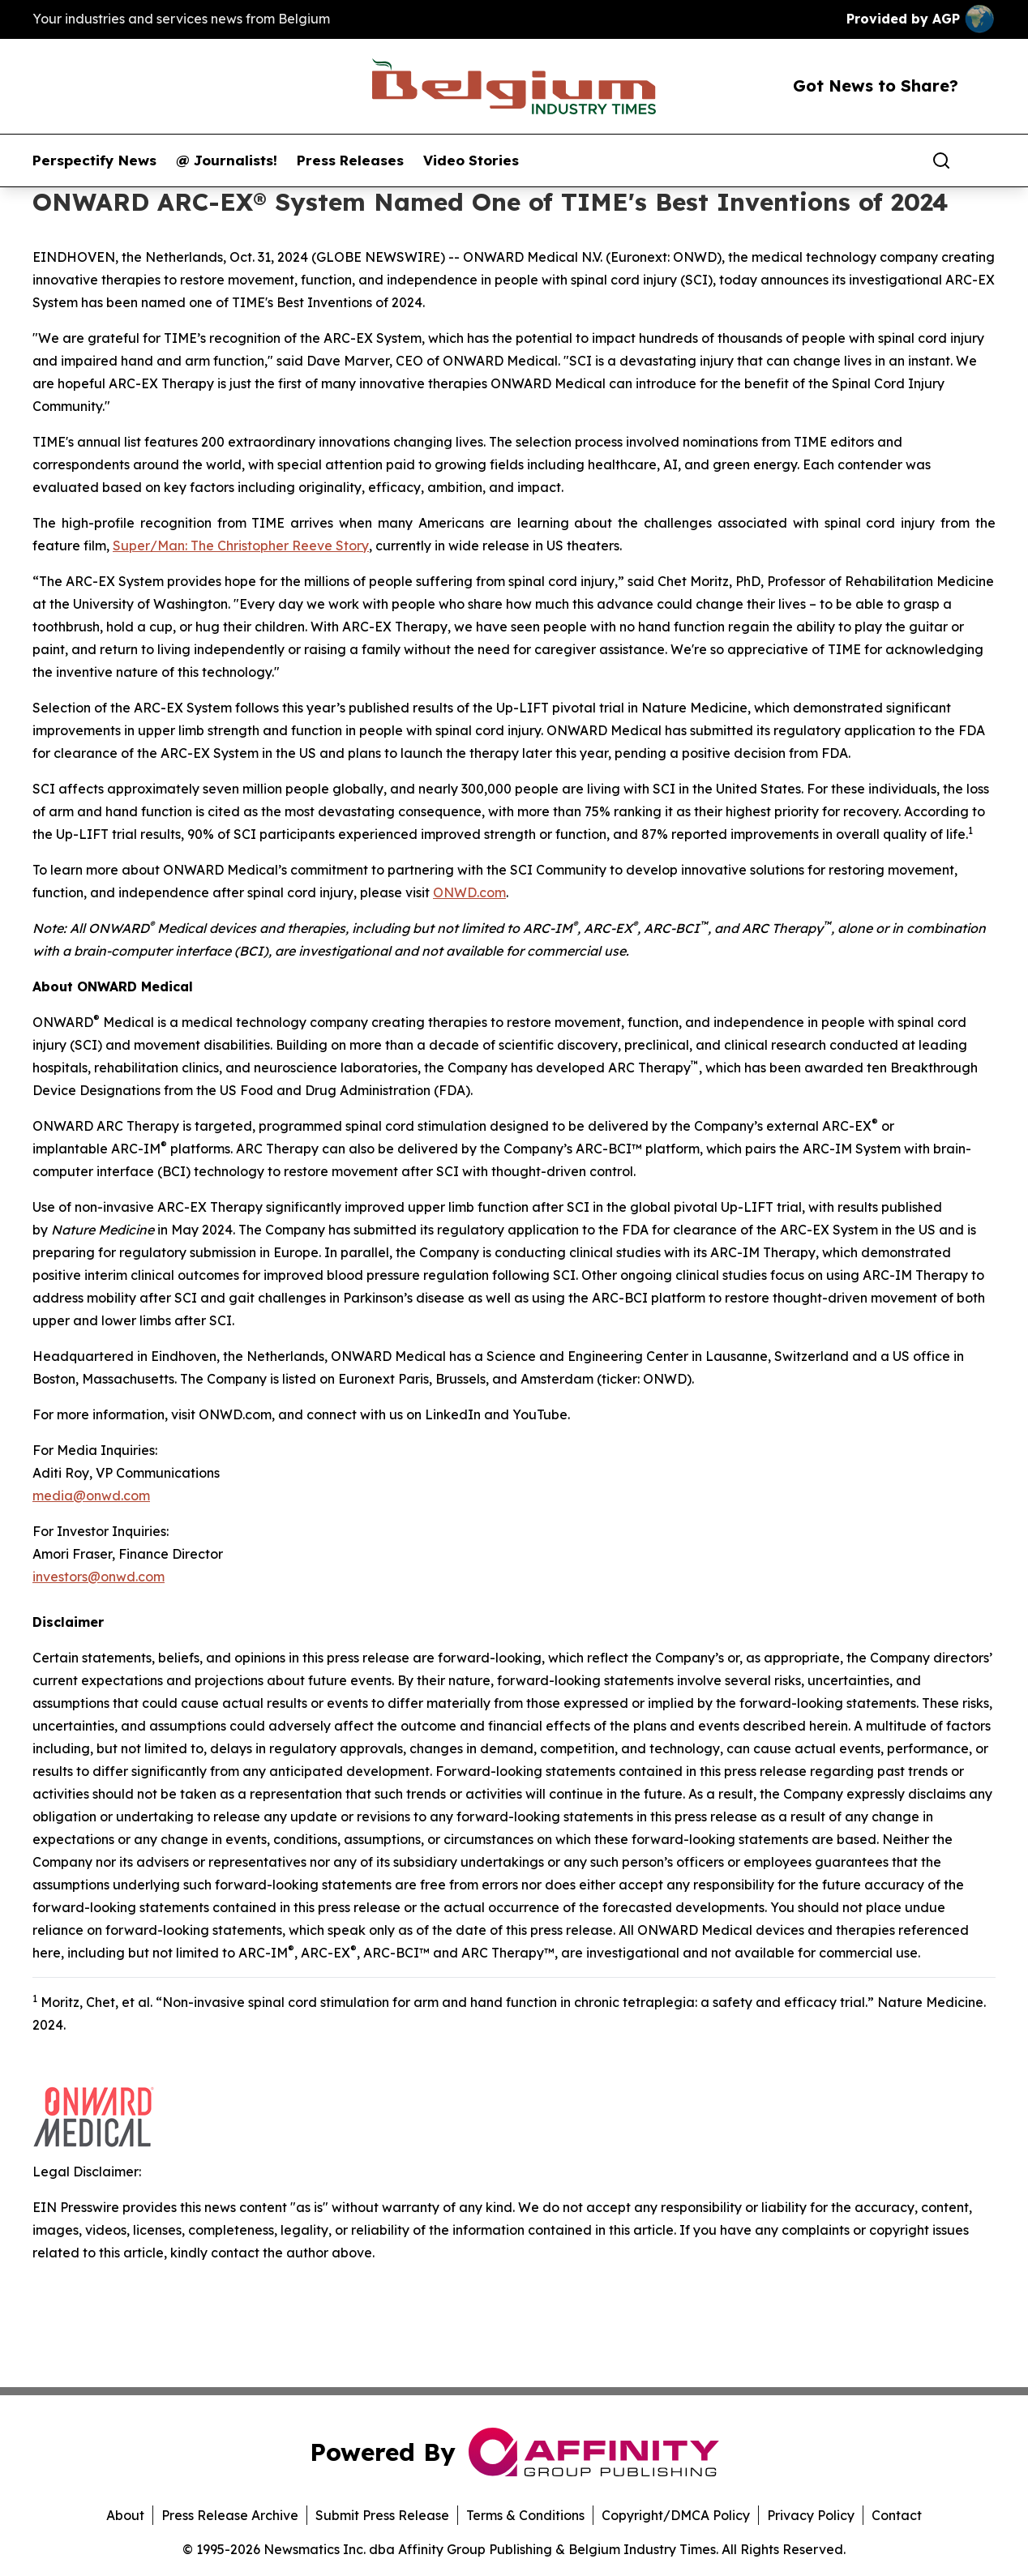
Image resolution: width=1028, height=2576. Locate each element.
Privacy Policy (811, 2515)
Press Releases (350, 160)
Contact (897, 2515)
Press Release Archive (229, 2515)
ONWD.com (469, 892)
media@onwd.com (91, 1495)
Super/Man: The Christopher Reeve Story (241, 545)
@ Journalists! (226, 160)
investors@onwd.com (98, 1576)
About (125, 2515)
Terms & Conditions (525, 2515)
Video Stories (471, 160)
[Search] (941, 160)
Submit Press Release (382, 2515)
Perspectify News (94, 160)
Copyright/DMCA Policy (676, 2515)
